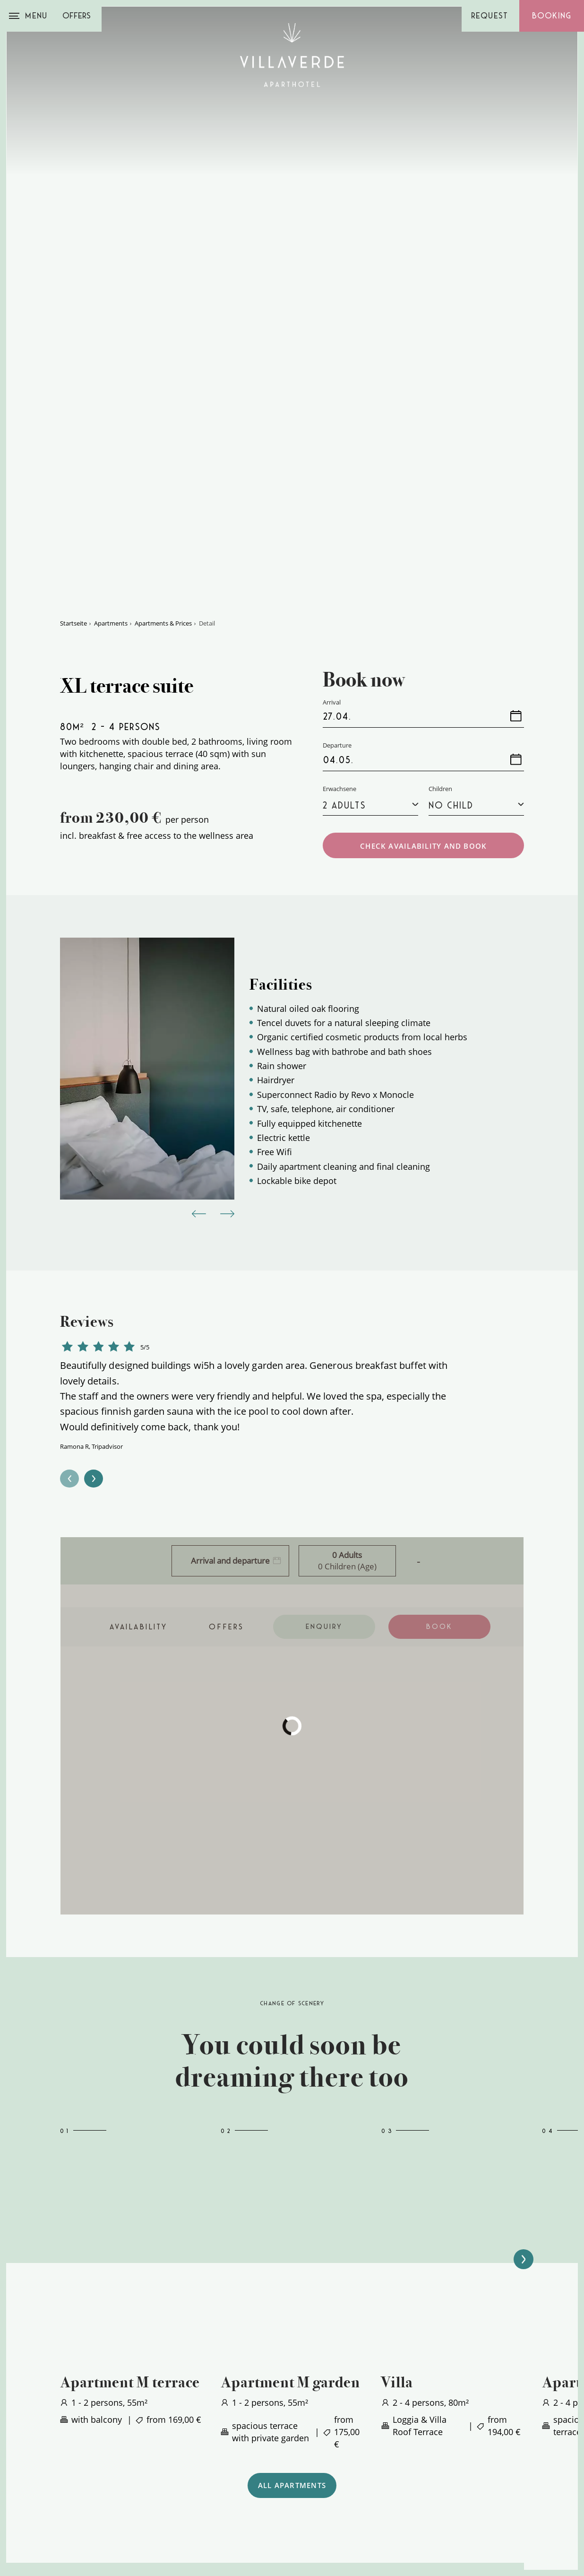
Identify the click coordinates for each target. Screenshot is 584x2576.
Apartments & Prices (163, 390)
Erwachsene (339, 555)
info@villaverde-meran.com (148, 2443)
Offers (76, 15)
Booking (552, 15)
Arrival (110, 2502)
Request (489, 15)
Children (440, 555)
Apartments (111, 390)
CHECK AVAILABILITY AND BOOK (423, 613)
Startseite (73, 390)
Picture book (307, 2455)
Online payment (314, 2467)
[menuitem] (360, 2431)
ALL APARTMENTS (292, 2256)
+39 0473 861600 (126, 2431)
